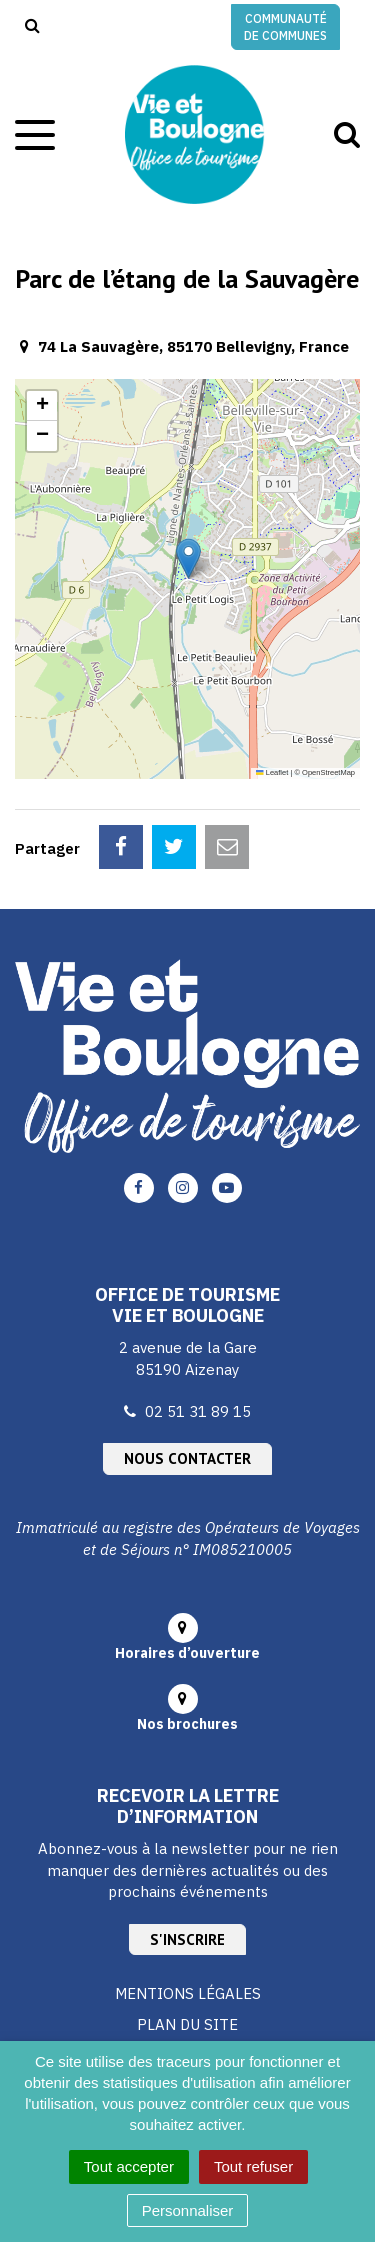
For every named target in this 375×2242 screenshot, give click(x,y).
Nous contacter (187, 1458)
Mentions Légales (188, 1993)
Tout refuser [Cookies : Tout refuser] (253, 2166)
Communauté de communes (285, 27)
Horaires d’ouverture (187, 1653)
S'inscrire (187, 1939)
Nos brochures (187, 1724)
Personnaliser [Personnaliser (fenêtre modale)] (188, 2210)
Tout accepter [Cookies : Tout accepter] (129, 2166)
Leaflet (272, 772)
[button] (188, 558)
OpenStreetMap (328, 772)
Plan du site (187, 2024)
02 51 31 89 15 (198, 1411)
